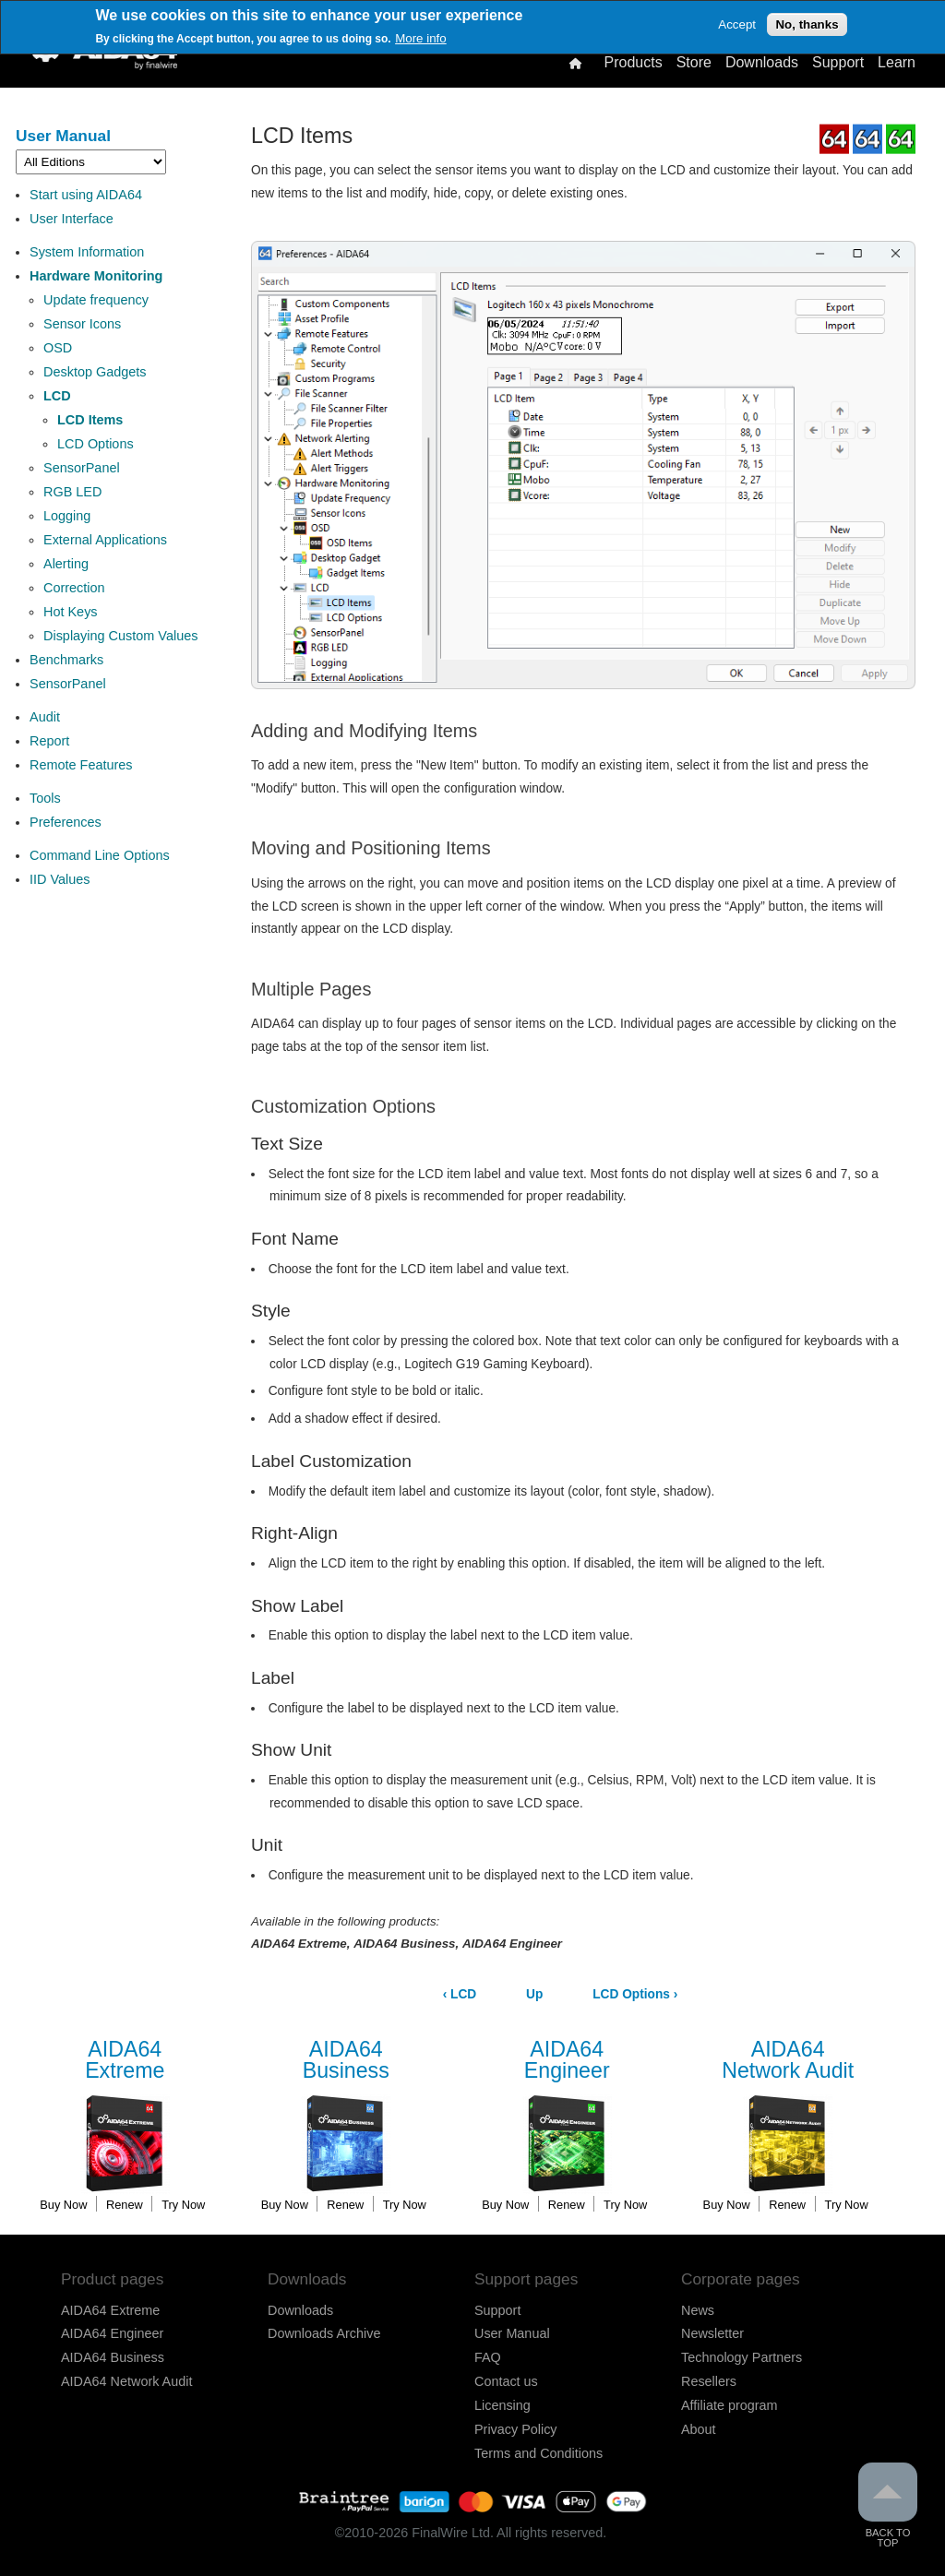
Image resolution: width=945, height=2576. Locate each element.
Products (633, 62)
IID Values (60, 879)
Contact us (506, 2381)
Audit (45, 717)
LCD (57, 395)
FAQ (487, 2357)
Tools (45, 798)
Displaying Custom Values (120, 635)
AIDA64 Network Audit (126, 2381)
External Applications (105, 539)
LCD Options (95, 443)
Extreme (124, 2060)
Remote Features (81, 764)
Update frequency (96, 299)
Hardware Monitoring (96, 275)
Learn (896, 62)
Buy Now (63, 2205)
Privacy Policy (515, 2429)
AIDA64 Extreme (110, 2310)
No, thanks (806, 24)
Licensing (502, 2405)
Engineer (566, 2060)
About (698, 2429)
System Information (87, 251)
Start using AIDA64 (86, 194)
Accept (737, 24)
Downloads (761, 62)
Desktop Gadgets (95, 371)
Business (346, 2060)
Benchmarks (66, 659)
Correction (74, 587)
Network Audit (788, 2060)
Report (49, 740)
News (697, 2310)
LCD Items (90, 419)
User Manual (63, 135)
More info (421, 38)
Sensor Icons (82, 323)
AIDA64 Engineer (112, 2333)
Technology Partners (741, 2357)
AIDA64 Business (112, 2357)
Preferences (66, 822)
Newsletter (712, 2333)
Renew (124, 2205)
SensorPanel (81, 467)
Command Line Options (100, 855)
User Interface (72, 218)
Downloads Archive (324, 2333)
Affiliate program (729, 2405)
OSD (57, 347)
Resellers (708, 2381)
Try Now (183, 2205)
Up (534, 1994)
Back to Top (887, 2505)
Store (694, 62)
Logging (66, 515)
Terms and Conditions (538, 2453)
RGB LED (72, 491)
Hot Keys (70, 611)
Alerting (66, 563)
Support (838, 62)
